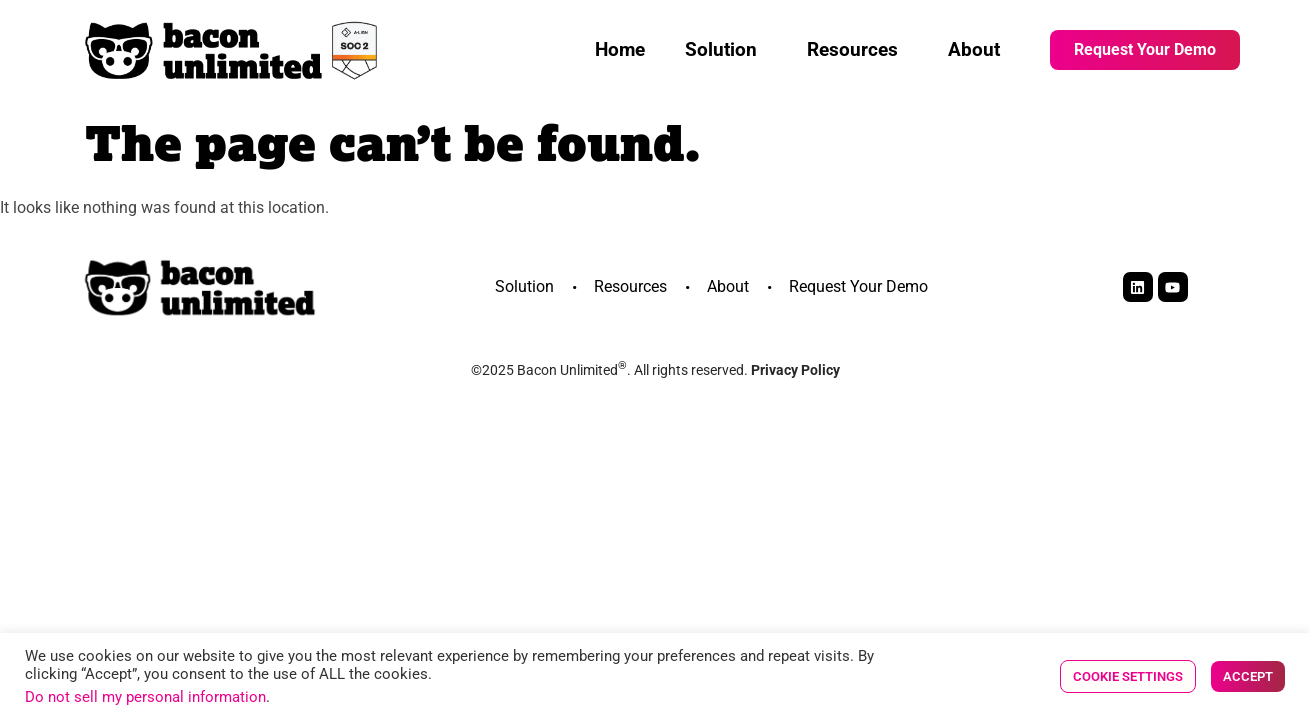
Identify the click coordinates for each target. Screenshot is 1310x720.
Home (620, 49)
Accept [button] (1248, 676)
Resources (857, 49)
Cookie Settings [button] (1128, 676)
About (979, 49)
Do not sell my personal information (145, 697)
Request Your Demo (858, 286)
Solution (726, 49)
